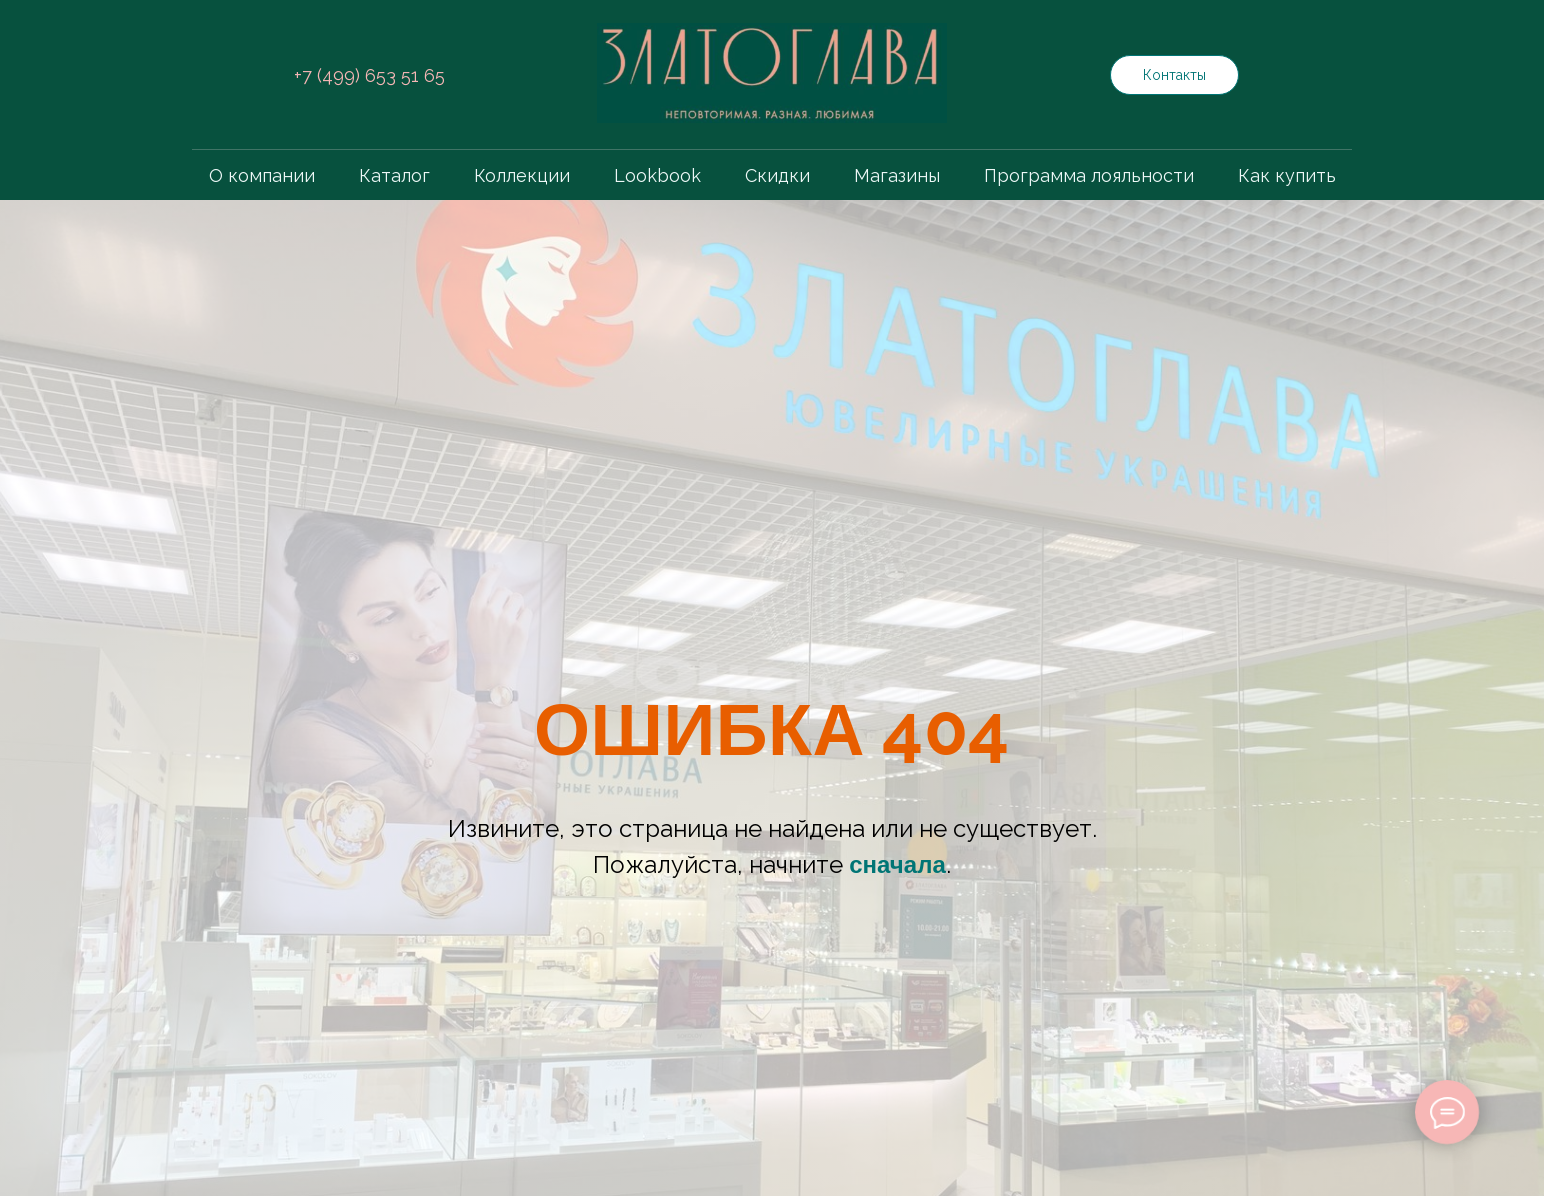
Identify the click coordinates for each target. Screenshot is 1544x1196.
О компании (262, 175)
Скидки (777, 175)
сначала (897, 865)
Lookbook (657, 175)
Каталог (394, 175)
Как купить (1287, 175)
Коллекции (522, 175)
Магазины (897, 175)
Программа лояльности (1089, 175)
